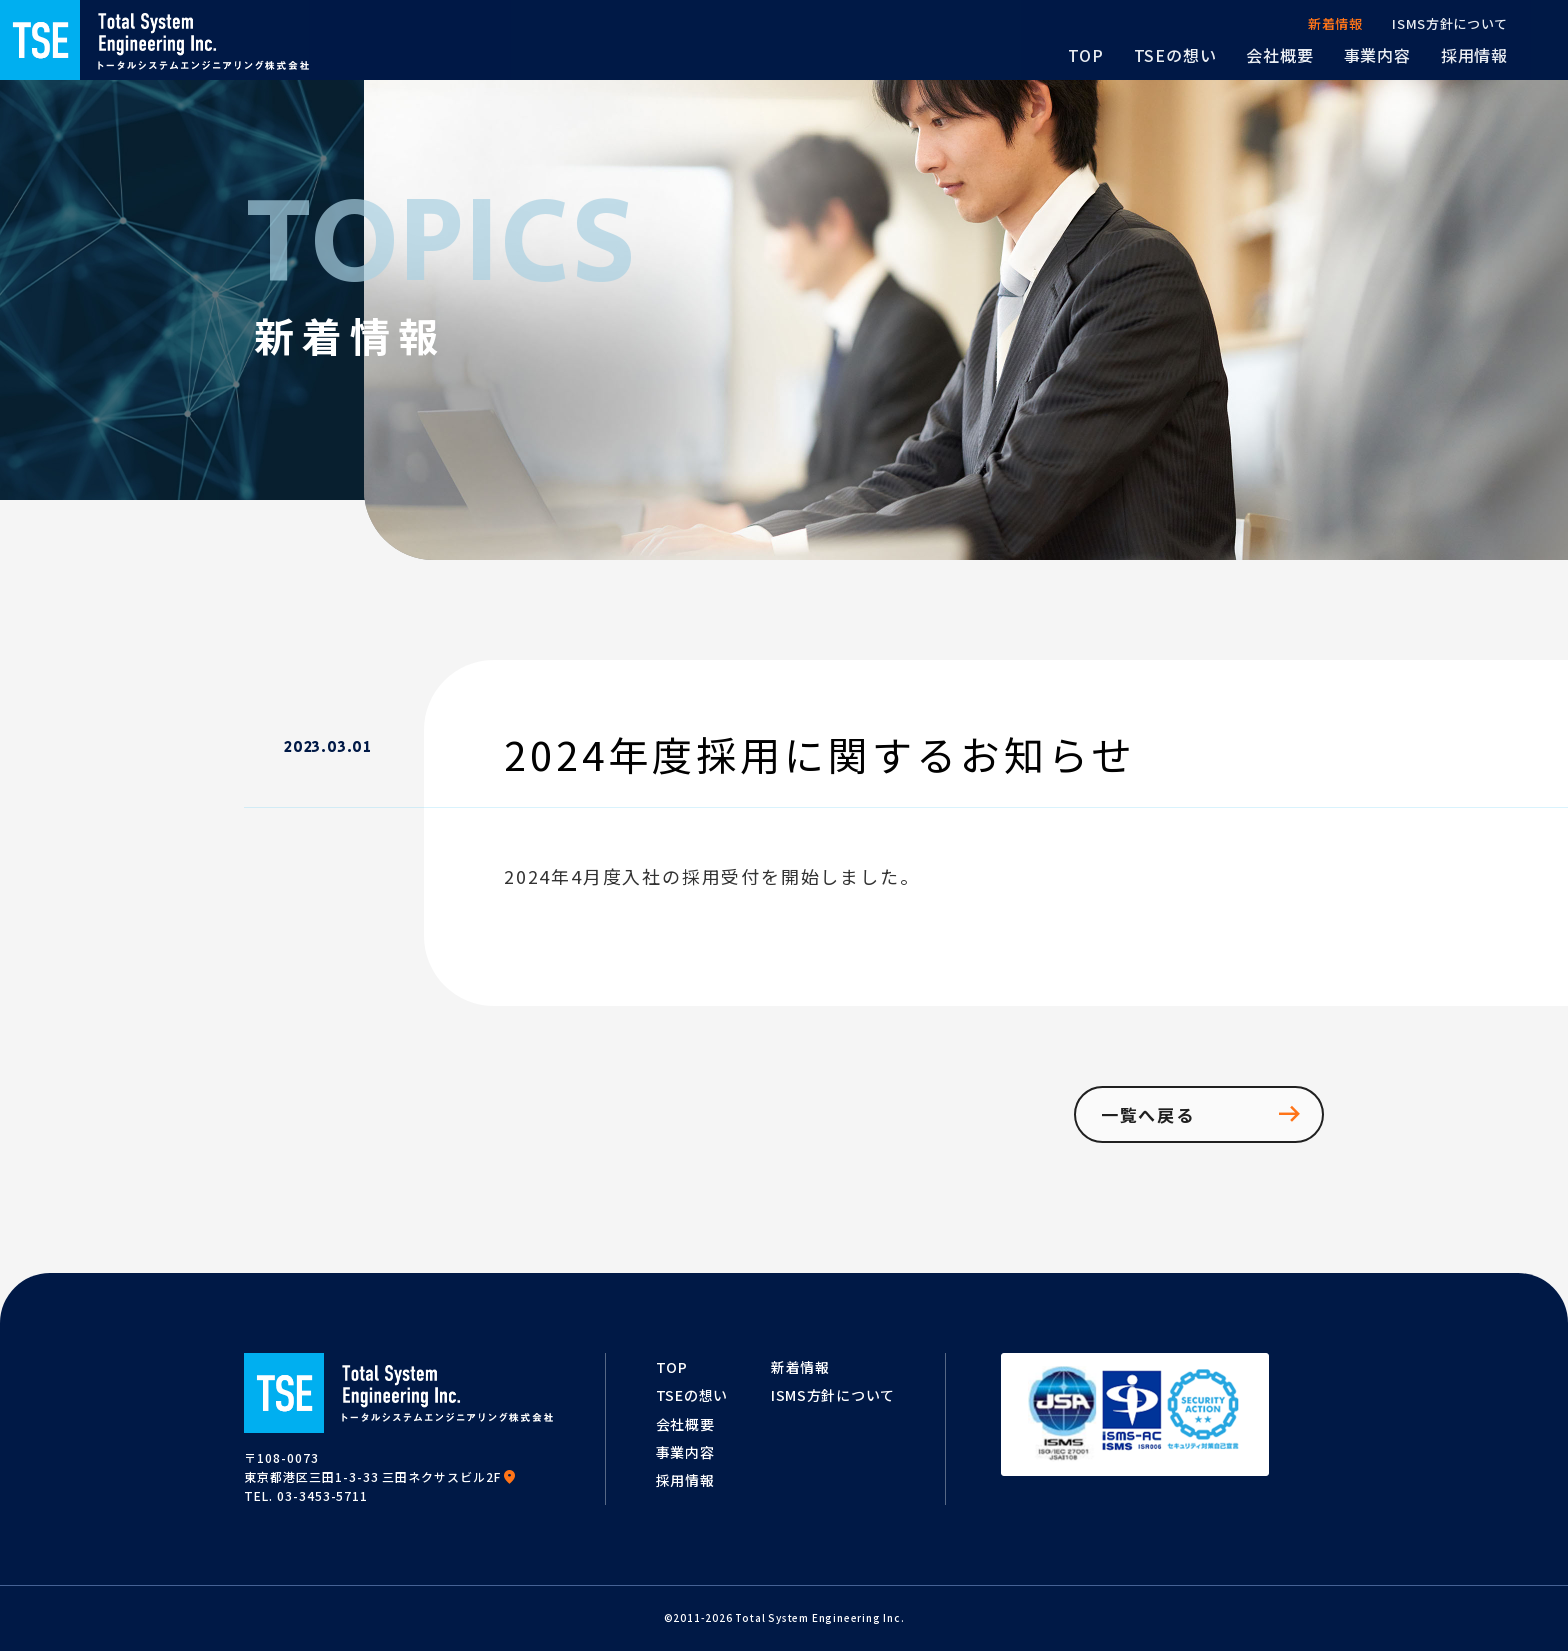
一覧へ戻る (1202, 1114)
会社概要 (685, 1424)
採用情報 (685, 1480)
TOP (672, 1367)
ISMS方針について (833, 1395)
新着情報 (800, 1367)
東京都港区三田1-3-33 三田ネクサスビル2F (380, 1476)
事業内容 (685, 1452)
